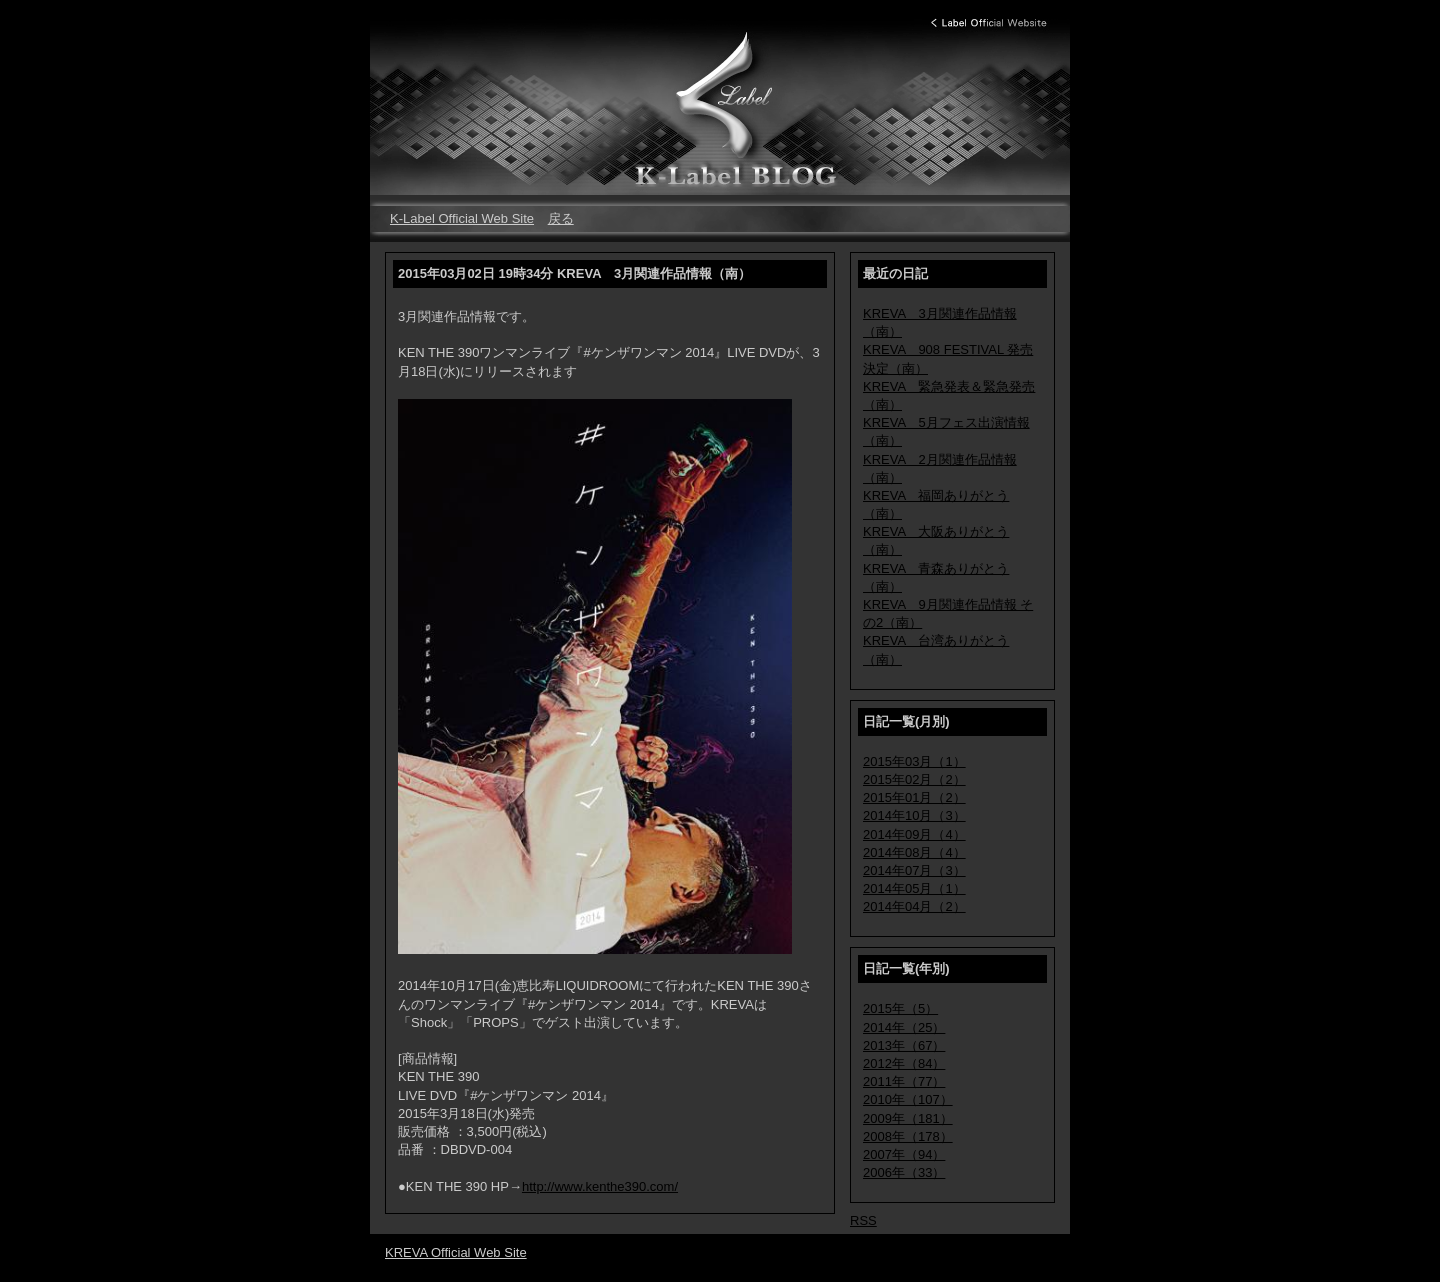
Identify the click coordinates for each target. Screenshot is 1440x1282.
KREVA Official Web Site (456, 1252)
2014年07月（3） (914, 870)
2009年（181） (908, 1118)
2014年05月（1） (914, 888)
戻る (561, 218)
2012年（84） (904, 1063)
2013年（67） (904, 1045)
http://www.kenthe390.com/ (600, 1186)
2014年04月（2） (914, 906)
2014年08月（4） (914, 852)
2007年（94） (904, 1154)
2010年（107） (908, 1099)
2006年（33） (904, 1172)
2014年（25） (904, 1027)
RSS (863, 1220)
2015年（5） (900, 1008)
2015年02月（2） (914, 779)
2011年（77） (904, 1081)
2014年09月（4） (914, 834)
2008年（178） (908, 1136)
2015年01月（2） (914, 797)
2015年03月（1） (914, 761)
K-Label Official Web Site (462, 218)
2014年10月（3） (914, 815)
